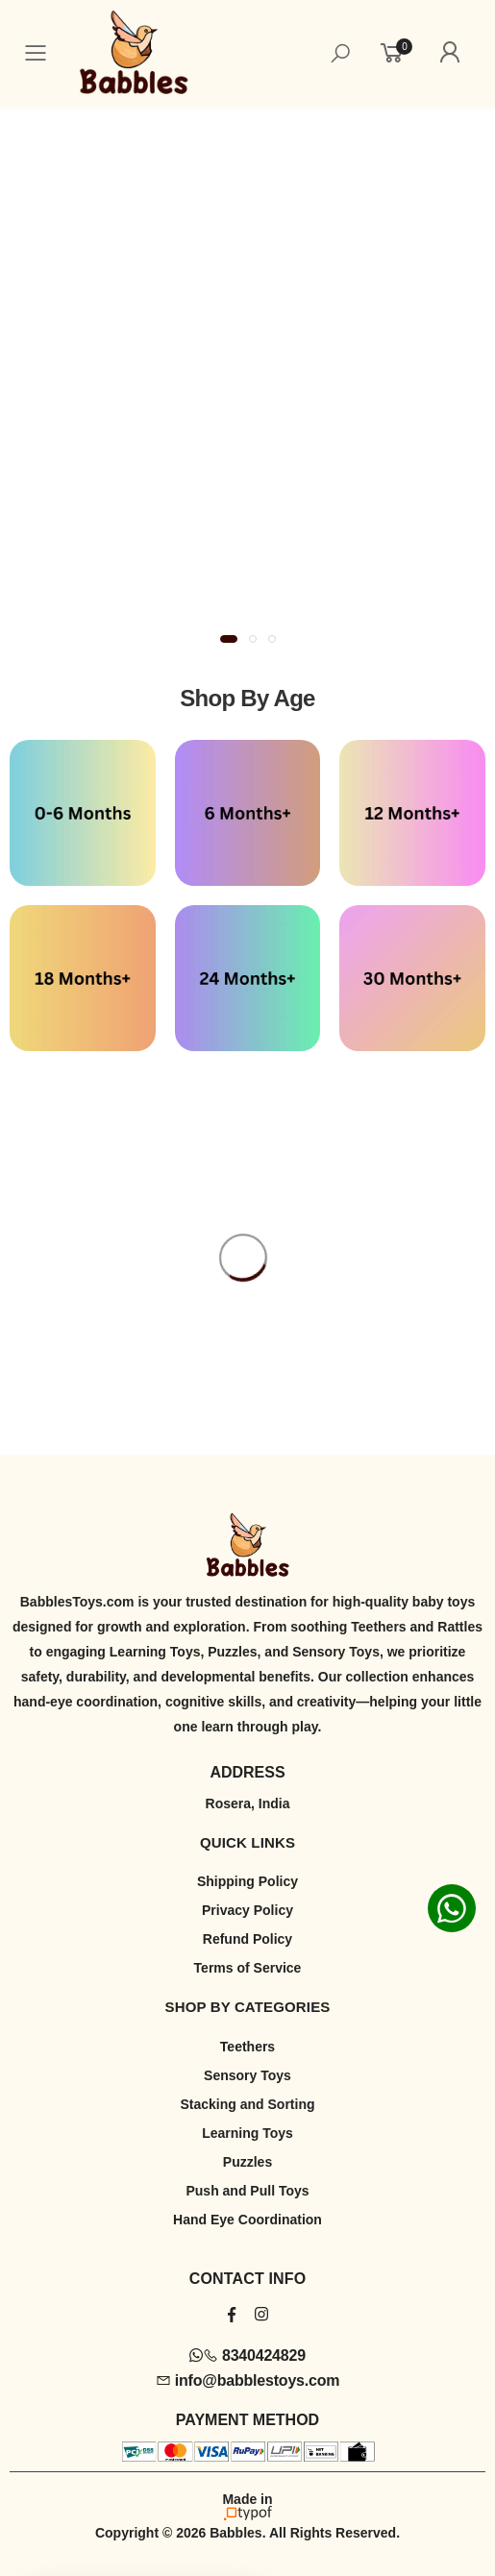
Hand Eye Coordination (247, 2219)
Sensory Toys (247, 2075)
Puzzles (247, 2162)
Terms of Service (248, 1967)
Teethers (247, 2046)
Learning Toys (247, 2133)
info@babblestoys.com (248, 2380)
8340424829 (247, 2355)
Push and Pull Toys (247, 2190)
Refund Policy (247, 1939)
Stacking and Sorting (247, 2104)
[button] (228, 639)
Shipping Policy (247, 1881)
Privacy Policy (247, 1910)
